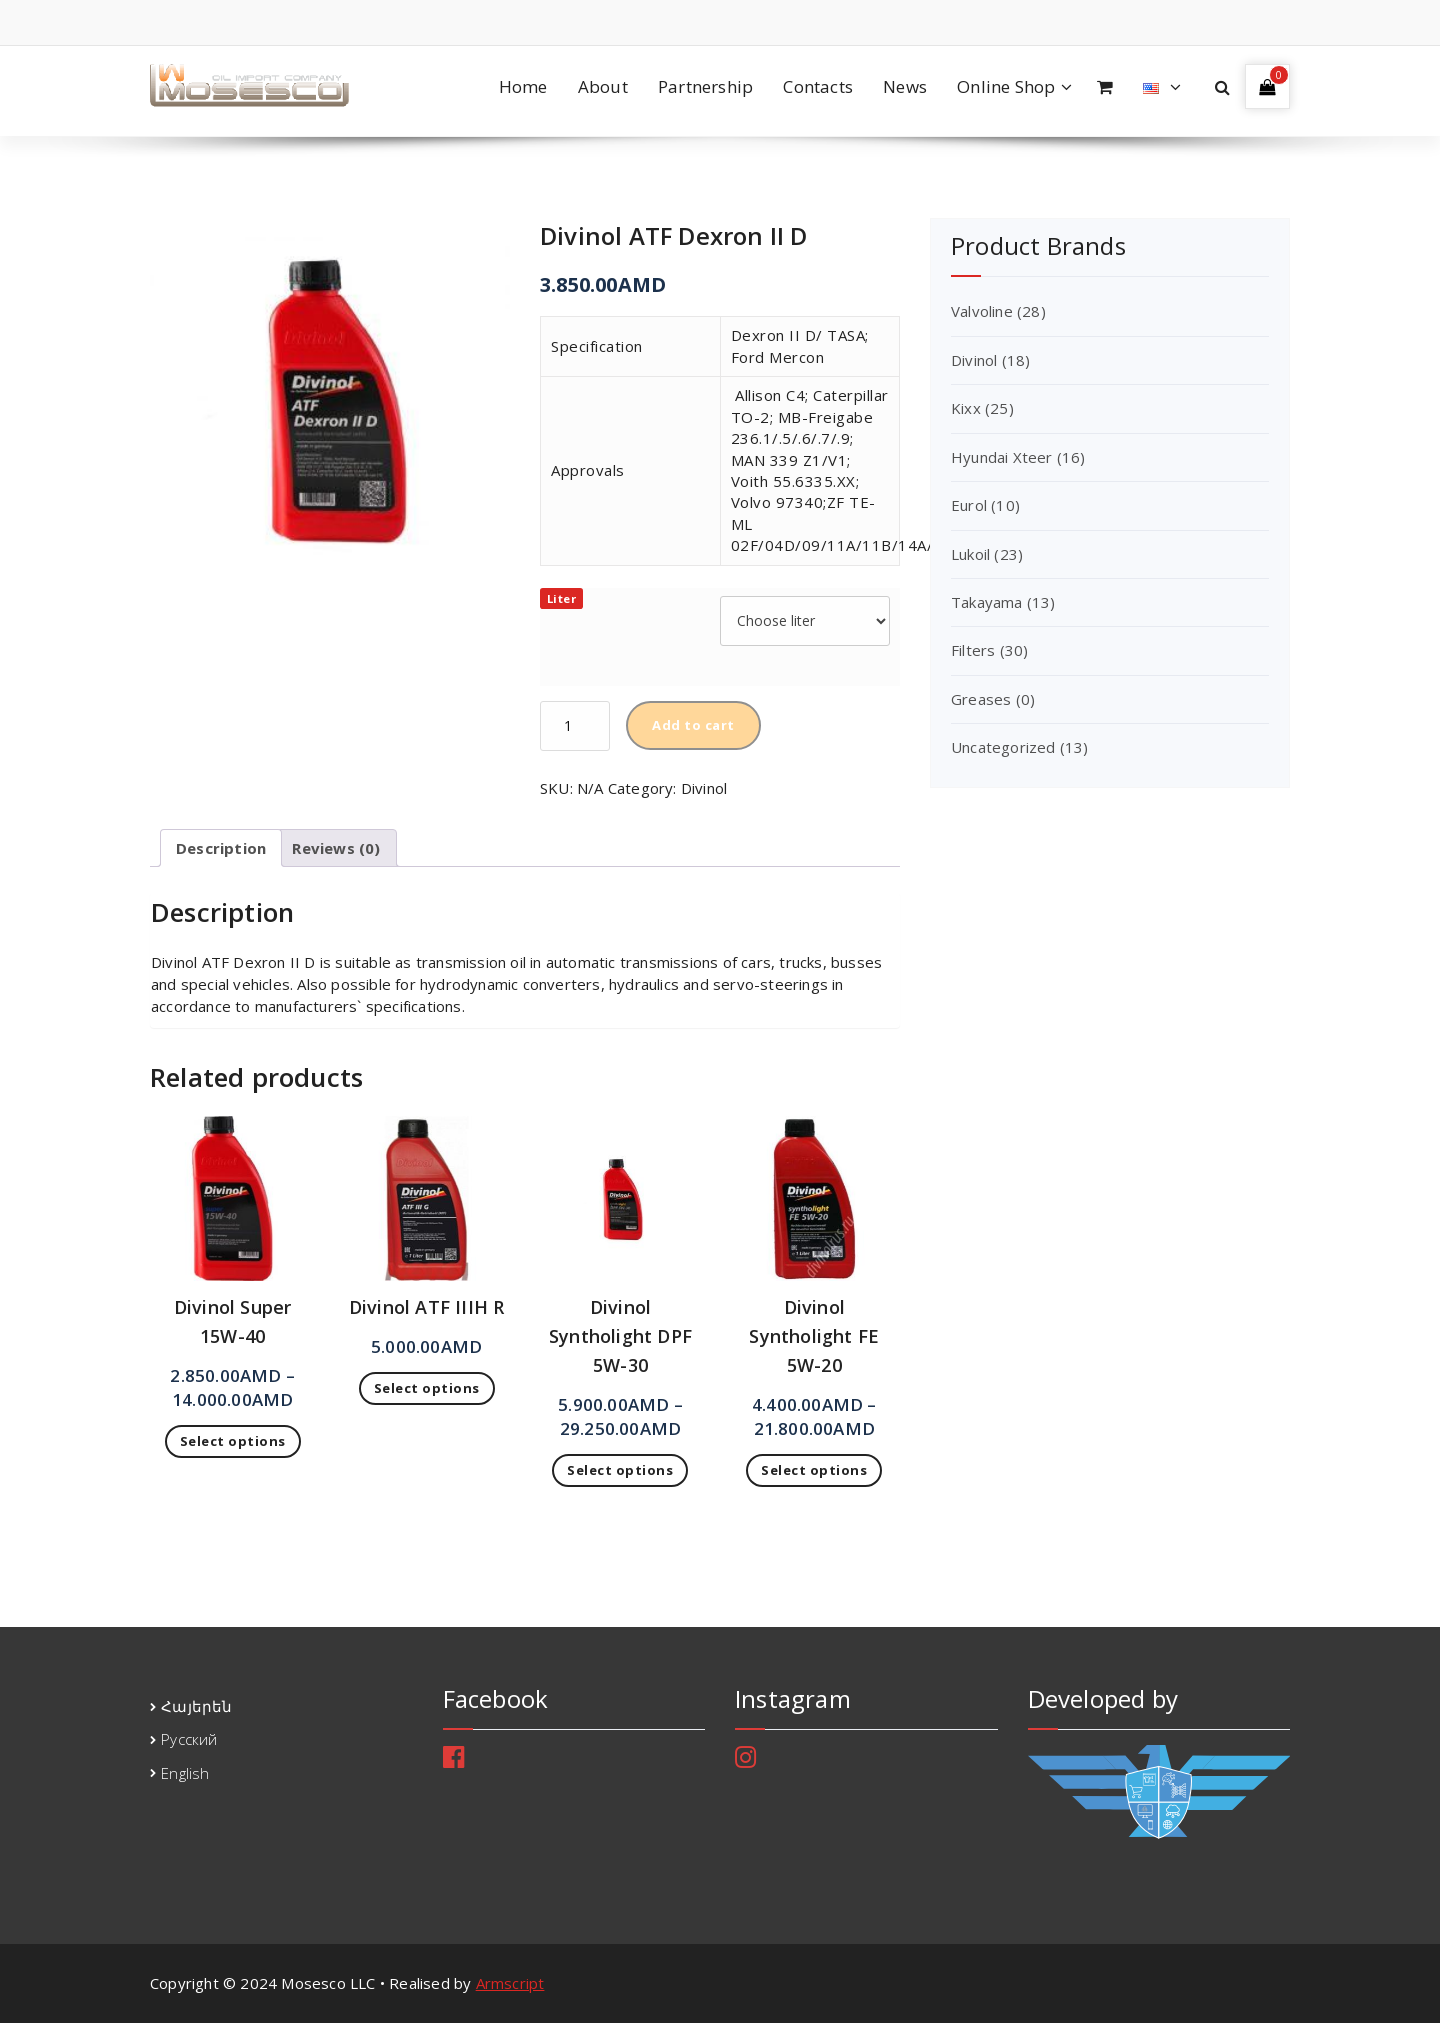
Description (221, 848)
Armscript (510, 1983)
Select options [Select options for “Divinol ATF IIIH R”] (427, 1388)
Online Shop (1006, 86)
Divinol (704, 788)
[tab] (221, 848)
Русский (189, 1739)
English (185, 1773)
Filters (973, 650)
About (603, 86)
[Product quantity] (575, 726)
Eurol (969, 505)
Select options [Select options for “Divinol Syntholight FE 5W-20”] (814, 1470)
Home (523, 86)
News (905, 86)
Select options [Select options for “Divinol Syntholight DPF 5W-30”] (620, 1470)
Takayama (987, 602)
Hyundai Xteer (1002, 457)
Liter (562, 598)
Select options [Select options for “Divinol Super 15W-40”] (233, 1441)
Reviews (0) (336, 848)
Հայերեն (196, 1706)
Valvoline (982, 311)
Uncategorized (1003, 747)
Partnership (705, 86)
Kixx (966, 408)
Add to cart (693, 725)
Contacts (818, 86)
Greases (981, 699)
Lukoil (970, 554)
